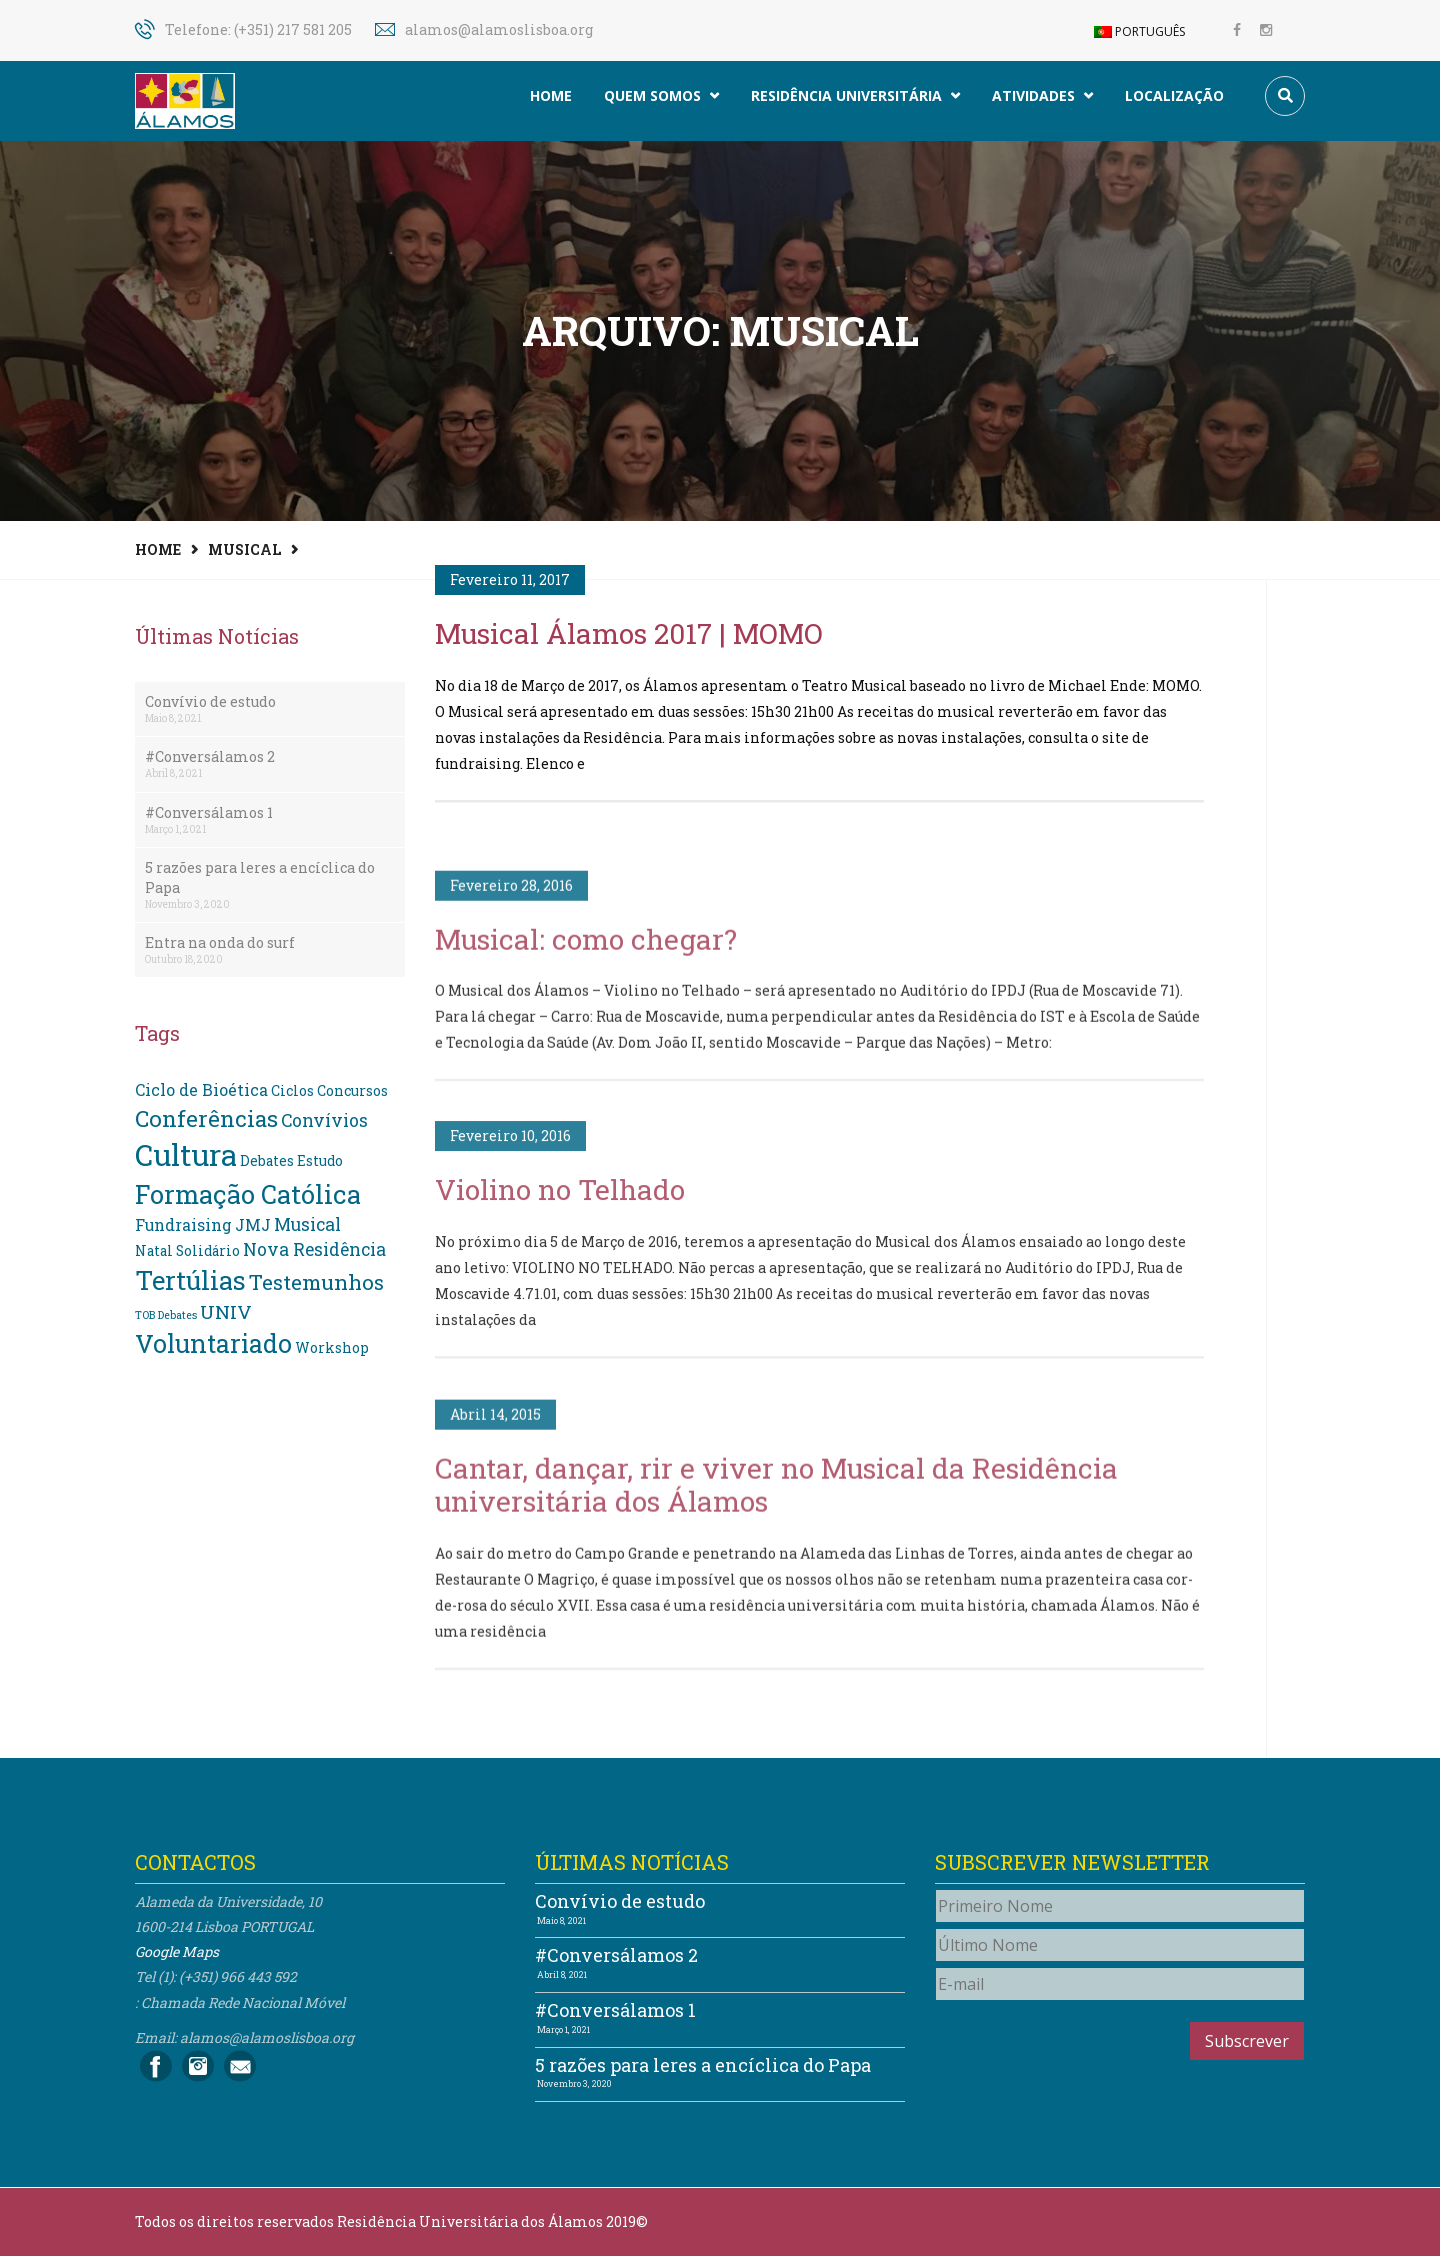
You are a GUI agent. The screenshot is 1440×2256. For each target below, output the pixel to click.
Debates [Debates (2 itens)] (267, 1161)
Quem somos (661, 95)
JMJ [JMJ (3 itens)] (253, 1224)
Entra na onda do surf (220, 942)
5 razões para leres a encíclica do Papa (260, 877)
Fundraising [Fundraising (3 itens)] (183, 1224)
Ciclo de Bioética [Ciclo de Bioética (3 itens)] (201, 1089)
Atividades (1042, 95)
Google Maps (177, 1951)
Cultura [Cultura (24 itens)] (186, 1154)
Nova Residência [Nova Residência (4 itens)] (314, 1249)
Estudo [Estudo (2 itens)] (320, 1161)
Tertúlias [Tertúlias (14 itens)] (190, 1280)
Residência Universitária (855, 95)
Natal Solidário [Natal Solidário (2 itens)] (187, 1251)
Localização (1174, 95)
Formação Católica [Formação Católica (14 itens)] (248, 1194)
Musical (244, 549)
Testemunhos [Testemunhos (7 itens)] (316, 1282)
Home (551, 95)
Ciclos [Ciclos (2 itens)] (292, 1091)
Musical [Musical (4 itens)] (307, 1224)
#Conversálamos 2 (210, 756)
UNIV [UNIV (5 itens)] (226, 1311)
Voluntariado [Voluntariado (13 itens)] (213, 1343)
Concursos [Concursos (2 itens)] (352, 1091)
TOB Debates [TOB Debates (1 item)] (166, 1315)
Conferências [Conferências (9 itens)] (206, 1118)
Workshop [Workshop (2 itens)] (332, 1348)
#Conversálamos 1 (209, 812)
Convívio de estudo (210, 701)
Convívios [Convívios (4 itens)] (324, 1120)
